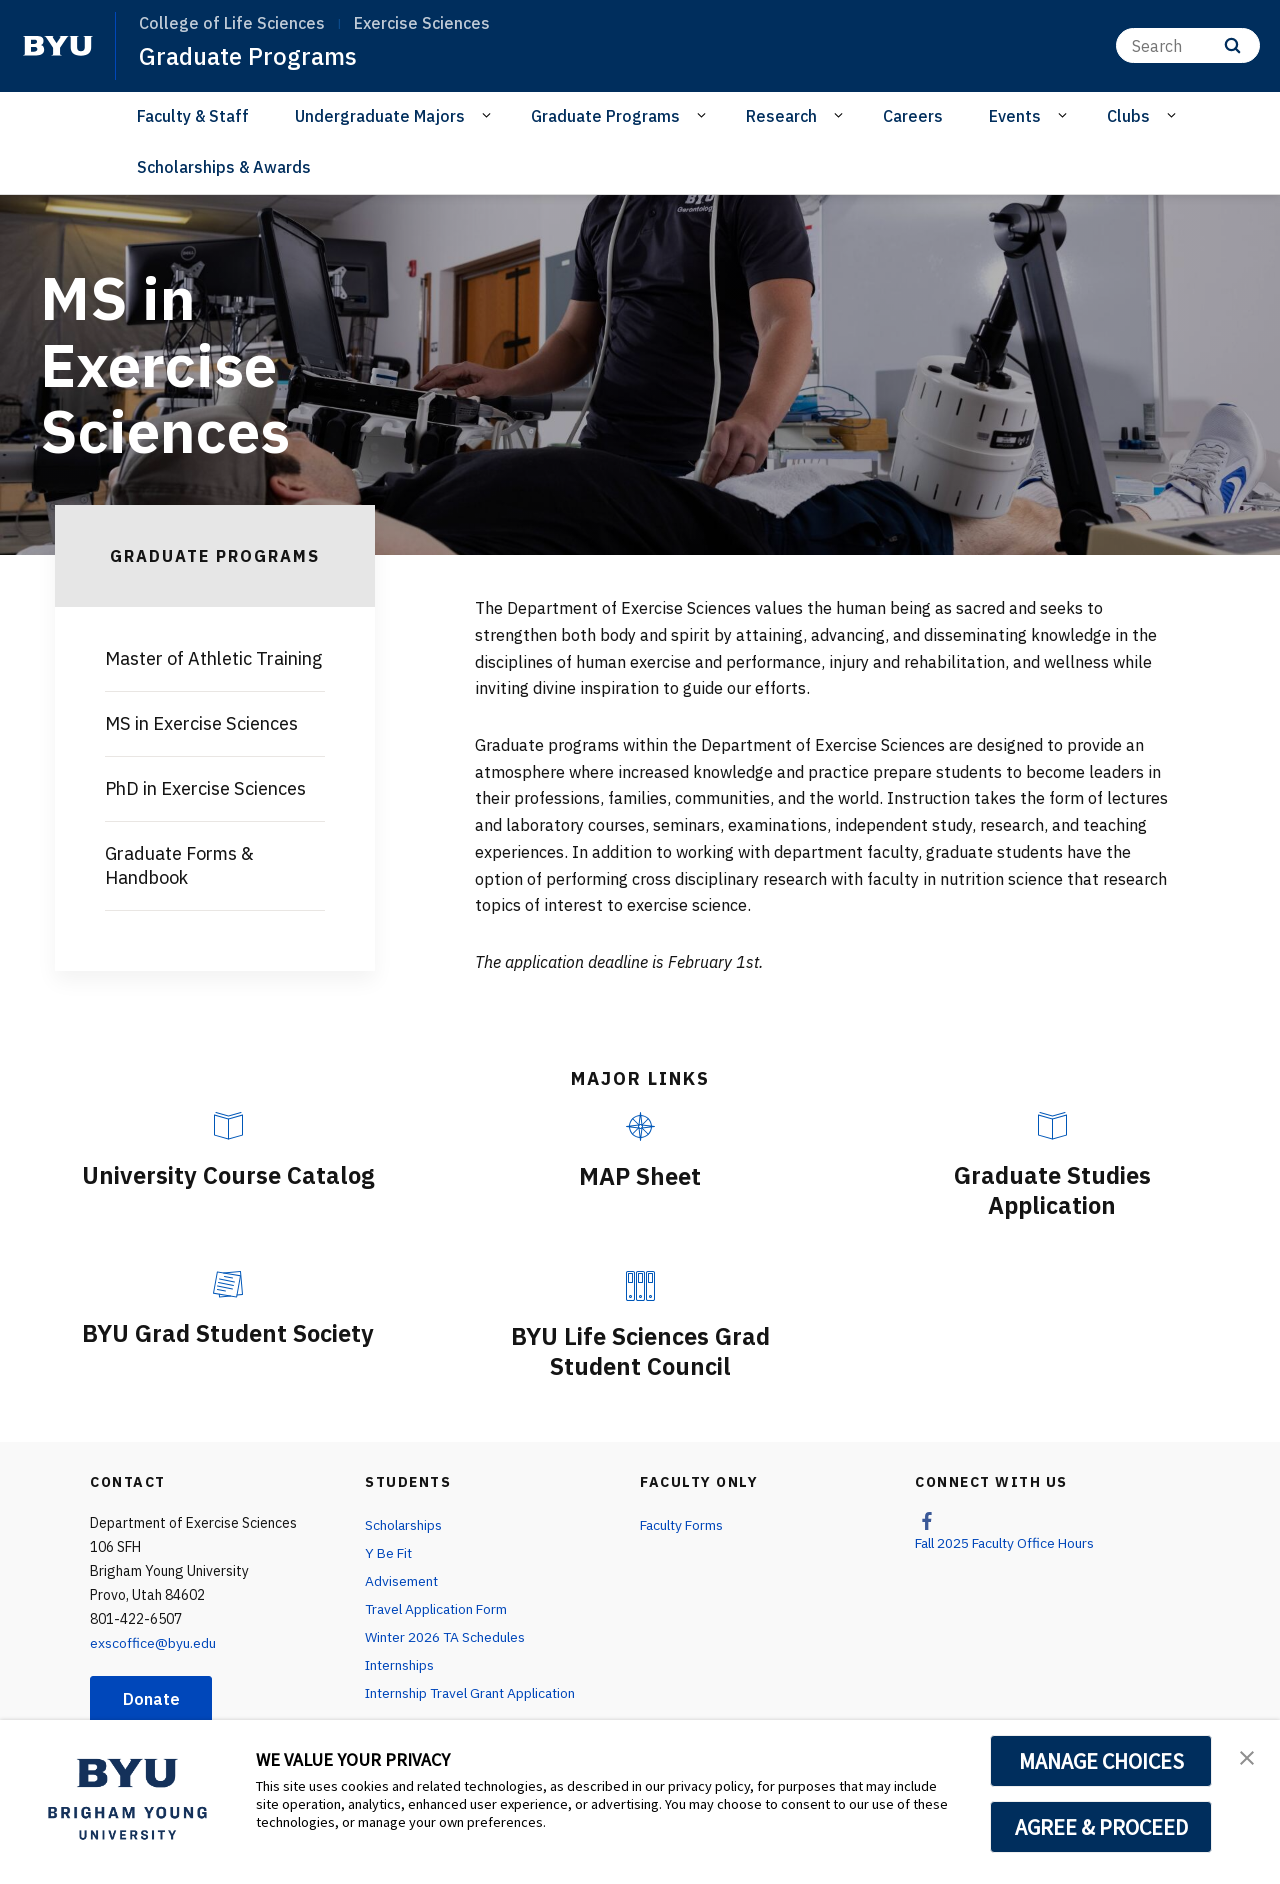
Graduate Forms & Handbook (179, 865)
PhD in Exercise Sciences (205, 788)
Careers (913, 116)
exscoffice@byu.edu (153, 1640)
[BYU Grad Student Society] (228, 1283)
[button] (1247, 1756)
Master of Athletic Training (213, 658)
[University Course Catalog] (228, 1126)
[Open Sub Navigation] (489, 115)
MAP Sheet (640, 1176)
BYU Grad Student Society (228, 1332)
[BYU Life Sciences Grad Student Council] (640, 1285)
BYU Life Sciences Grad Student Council (640, 1350)
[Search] (1188, 45)
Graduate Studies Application (1052, 1190)
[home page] (58, 46)
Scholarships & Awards (224, 167)
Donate (151, 1697)
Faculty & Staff (193, 116)
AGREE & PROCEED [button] (1101, 1827)
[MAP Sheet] (640, 1126)
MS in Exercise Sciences (201, 723)
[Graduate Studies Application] (1052, 1126)
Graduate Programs (248, 56)
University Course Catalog (228, 1175)
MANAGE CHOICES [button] (1101, 1761)
